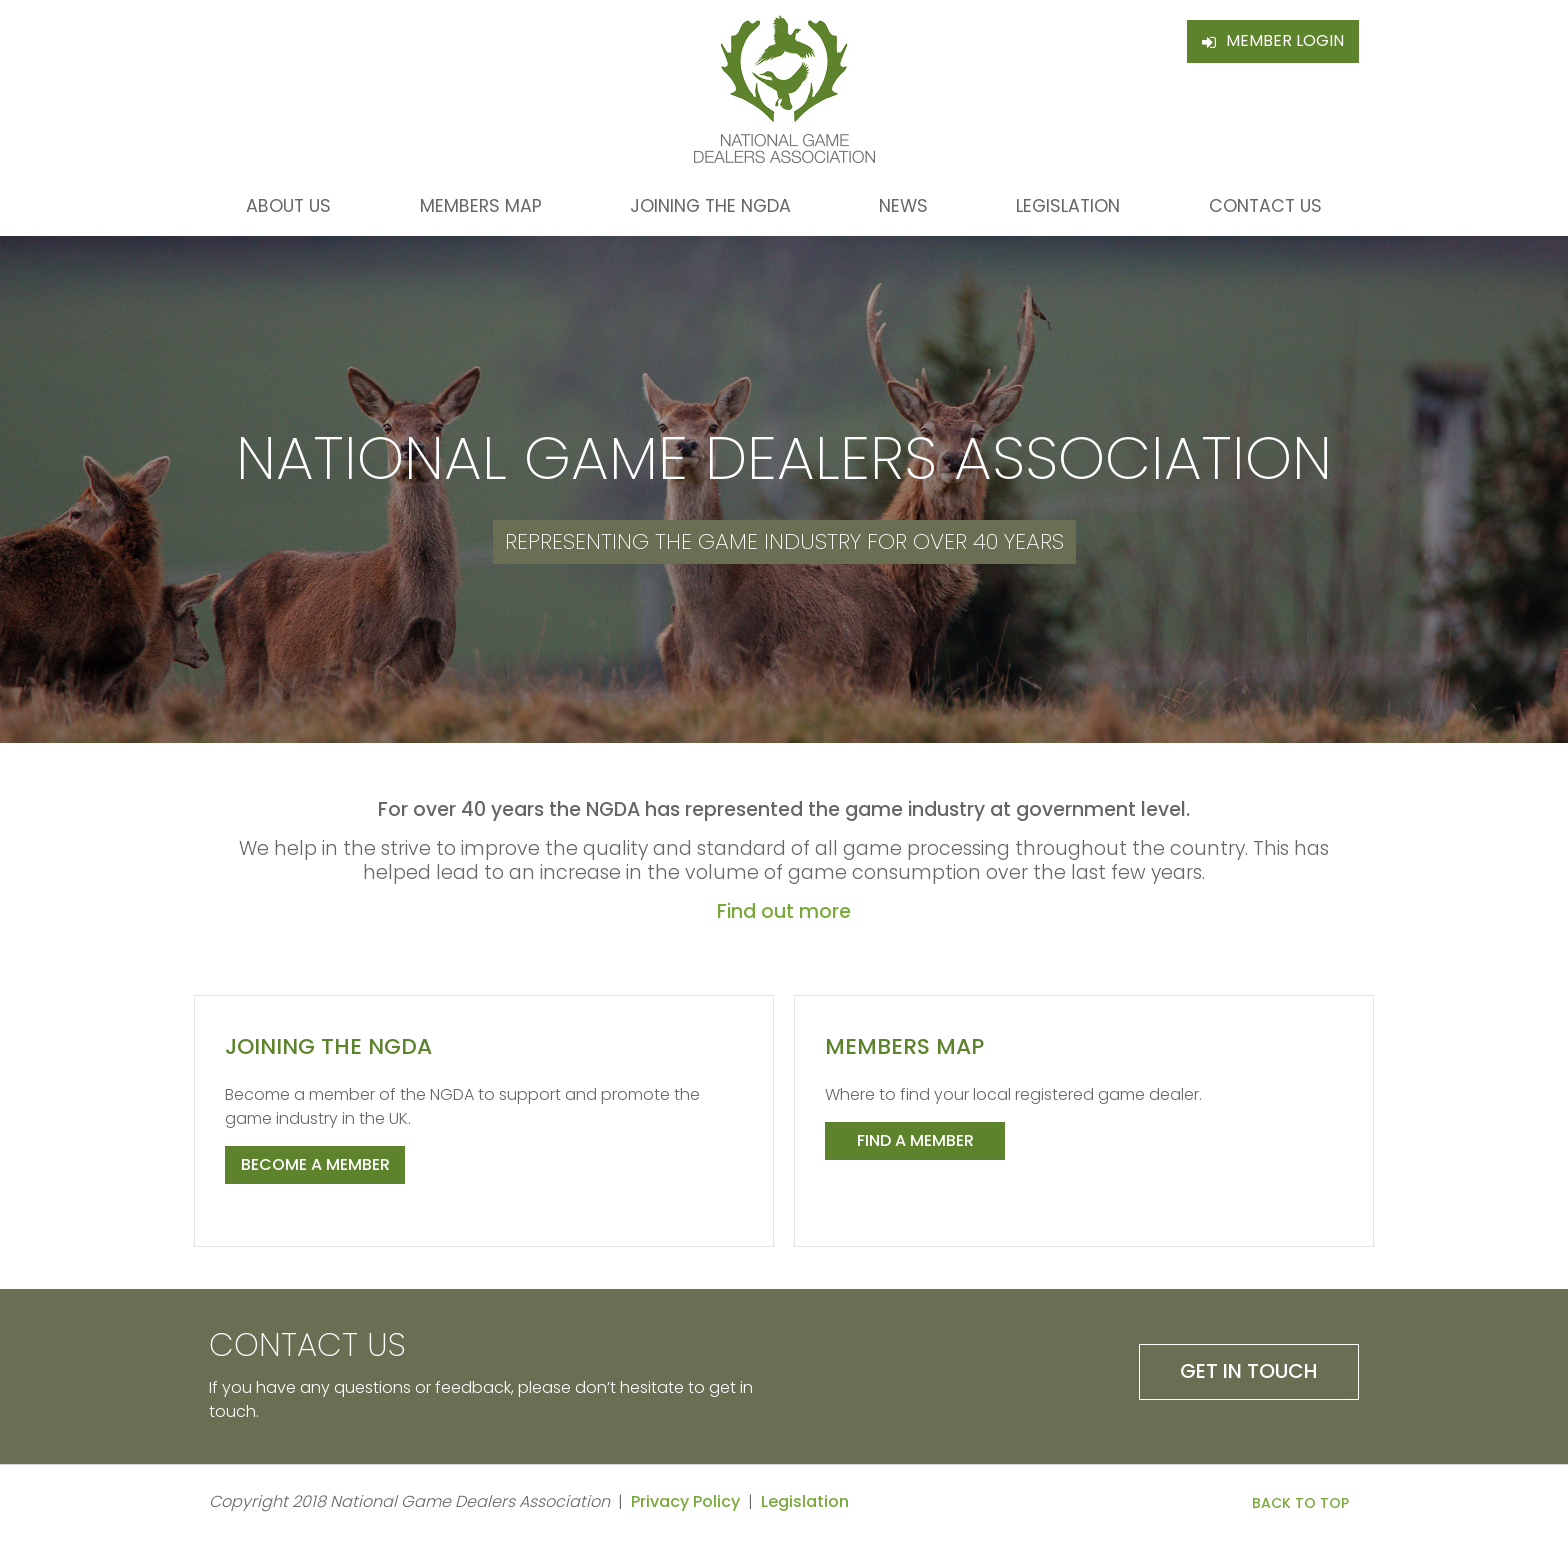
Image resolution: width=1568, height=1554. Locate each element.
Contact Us (1265, 206)
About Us (288, 206)
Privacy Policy (685, 1501)
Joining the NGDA (710, 206)
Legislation (1068, 206)
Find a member (915, 1140)
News (903, 206)
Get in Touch (1249, 1371)
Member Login (1285, 40)
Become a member (315, 1164)
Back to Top (1300, 1503)
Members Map (481, 206)
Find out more (784, 911)
